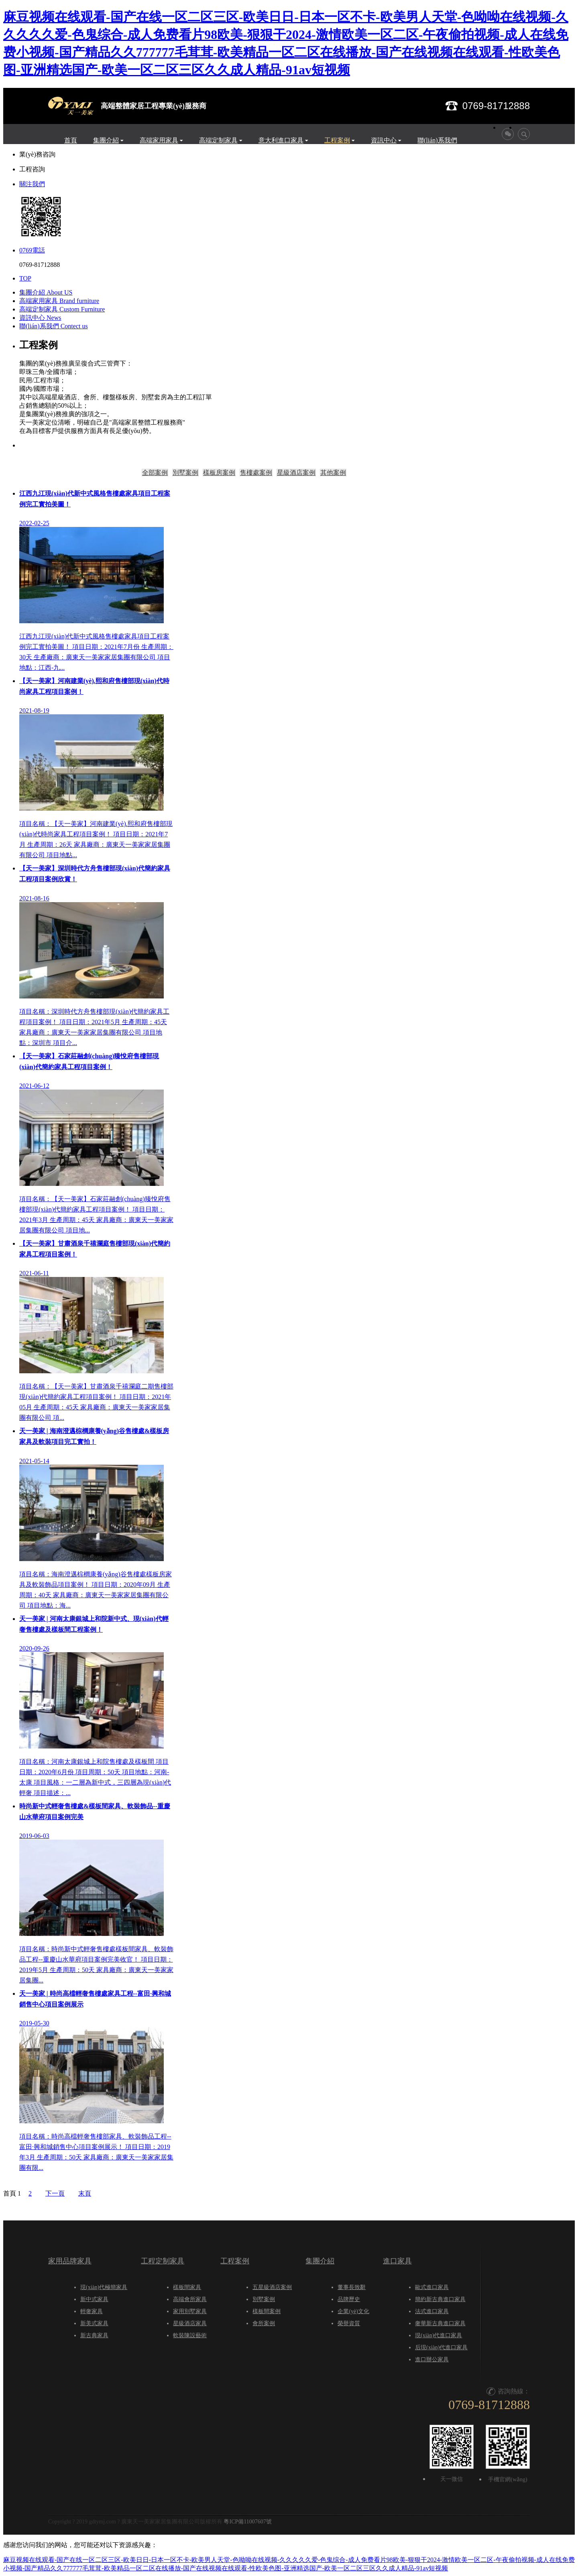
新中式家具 (94, 2299)
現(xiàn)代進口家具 (438, 2335)
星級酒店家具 (190, 2323)
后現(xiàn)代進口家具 (441, 2347)
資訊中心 (384, 140)
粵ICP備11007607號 (247, 2522)
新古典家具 (94, 2335)
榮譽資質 (349, 2323)
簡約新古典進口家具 (440, 2299)
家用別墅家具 (190, 2311)
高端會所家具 (190, 2299)
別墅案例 (185, 472)
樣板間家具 (187, 2287)
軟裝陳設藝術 (190, 2335)
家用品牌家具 (70, 2261)
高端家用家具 (159, 140)
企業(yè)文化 (353, 2311)
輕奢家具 (91, 2311)
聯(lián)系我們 (437, 140)
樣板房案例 (219, 472)
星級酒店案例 (296, 472)
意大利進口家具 (280, 140)
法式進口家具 (432, 2311)
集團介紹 (106, 140)
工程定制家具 (162, 2261)
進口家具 (397, 2261)
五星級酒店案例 (272, 2287)
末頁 (84, 2193)
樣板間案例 (266, 2311)
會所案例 (263, 2323)
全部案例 (155, 472)
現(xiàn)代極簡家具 (103, 2287)
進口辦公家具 (432, 2359)
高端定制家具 (218, 140)
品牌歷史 (349, 2299)
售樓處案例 (256, 472)
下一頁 (55, 2193)
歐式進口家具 (432, 2287)
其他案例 (333, 472)
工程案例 (337, 140)
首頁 (70, 140)
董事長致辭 (352, 2287)
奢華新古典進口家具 (440, 2323)
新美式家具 (94, 2323)
